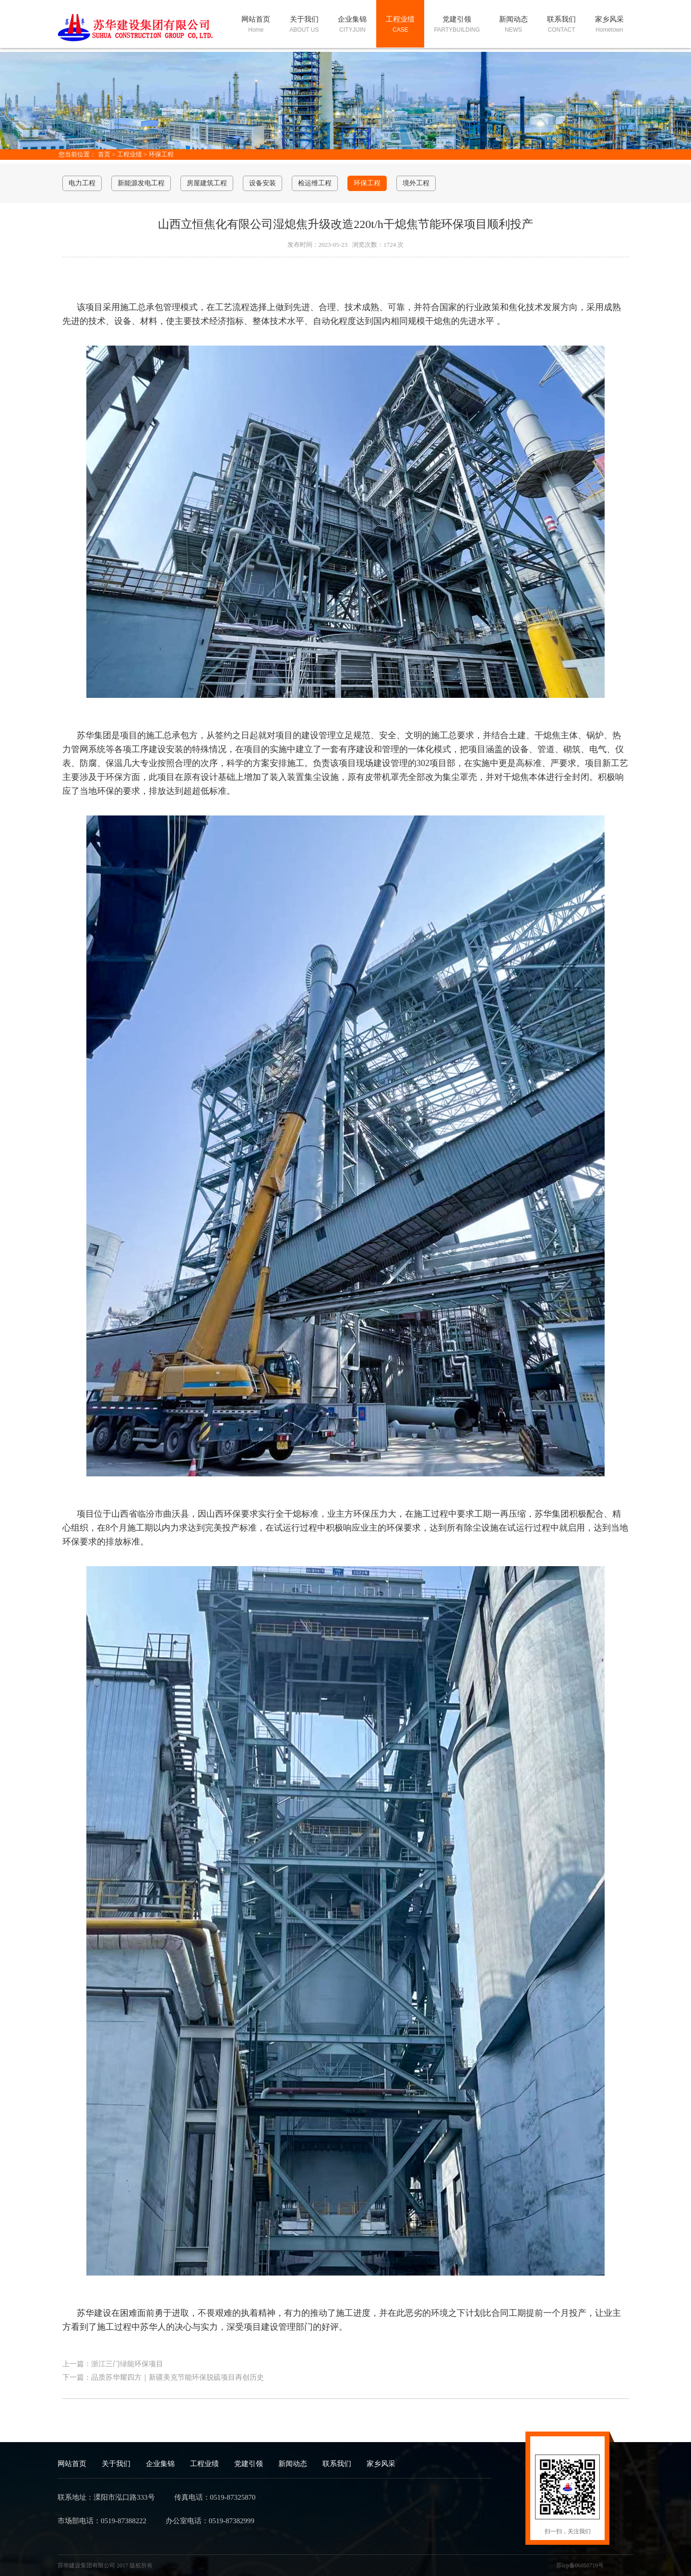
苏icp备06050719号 (580, 2565)
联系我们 (336, 2464)
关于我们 (116, 2464)
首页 (104, 154)
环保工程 (161, 154)
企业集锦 (160, 2464)
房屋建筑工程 (207, 183)
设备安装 (262, 183)
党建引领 (248, 2464)
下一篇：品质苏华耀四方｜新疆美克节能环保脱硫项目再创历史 (163, 2377)
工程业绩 (129, 154)
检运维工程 (315, 183)
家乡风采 (381, 2464)
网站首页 (72, 2464)
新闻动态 (292, 2464)
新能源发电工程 (141, 183)
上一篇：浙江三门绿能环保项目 (112, 2364)
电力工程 (82, 183)
